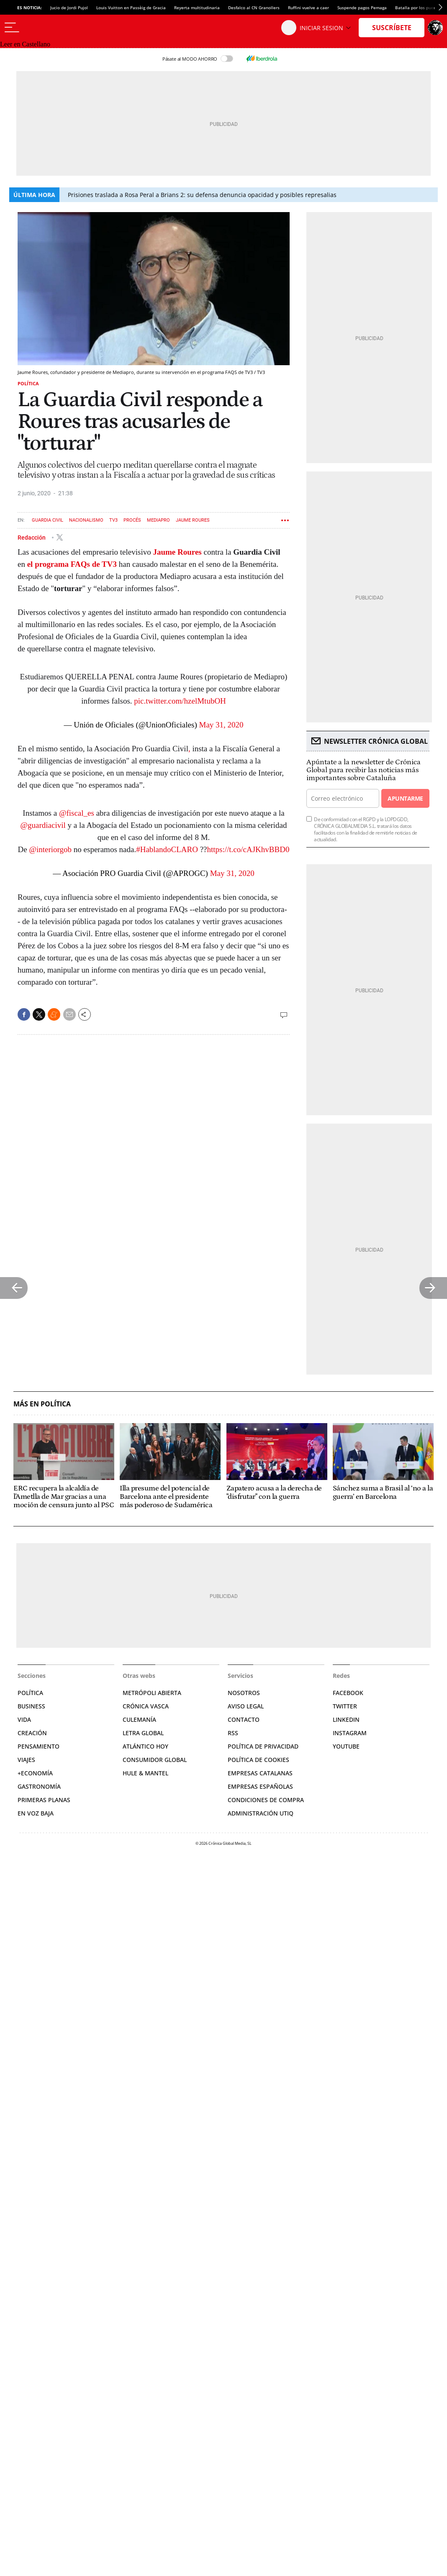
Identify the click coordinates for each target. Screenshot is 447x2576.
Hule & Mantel (145, 1773)
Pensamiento (38, 1746)
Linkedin (346, 1719)
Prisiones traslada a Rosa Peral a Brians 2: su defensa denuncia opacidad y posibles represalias (202, 195)
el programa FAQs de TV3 (72, 564)
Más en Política (42, 1404)
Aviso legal (246, 1706)
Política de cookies (258, 1760)
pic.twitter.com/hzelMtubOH (180, 700)
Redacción (32, 537)
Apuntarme (405, 798)
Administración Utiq (260, 1813)
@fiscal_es (76, 813)
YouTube (346, 1746)
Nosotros (244, 1693)
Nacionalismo (86, 520)
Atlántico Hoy (145, 1746)
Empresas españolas (260, 1786)
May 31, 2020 (221, 724)
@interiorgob (50, 849)
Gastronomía (39, 1786)
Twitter (345, 1706)
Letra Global (143, 1733)
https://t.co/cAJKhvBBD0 (248, 849)
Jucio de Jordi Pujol (69, 7)
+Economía (35, 1773)
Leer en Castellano (25, 44)
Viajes (26, 1760)
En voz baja (36, 1813)
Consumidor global (155, 1760)
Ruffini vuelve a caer (308, 7)
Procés (132, 520)
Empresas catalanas (260, 1773)
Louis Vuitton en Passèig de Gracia (131, 7)
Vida (24, 1719)
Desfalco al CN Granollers (254, 7)
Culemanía (139, 1719)
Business (31, 1706)
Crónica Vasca (146, 1706)
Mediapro (158, 520)
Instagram (350, 1733)
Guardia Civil (47, 520)
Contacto (243, 1719)
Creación (32, 1733)
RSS (233, 1733)
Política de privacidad (263, 1746)
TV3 (113, 520)
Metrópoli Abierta (152, 1693)
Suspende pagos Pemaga (362, 7)
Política (28, 383)
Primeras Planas (44, 1800)
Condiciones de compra (266, 1800)
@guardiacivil (43, 825)
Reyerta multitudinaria (197, 7)
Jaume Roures (193, 520)
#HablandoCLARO (167, 849)
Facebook (348, 1693)
